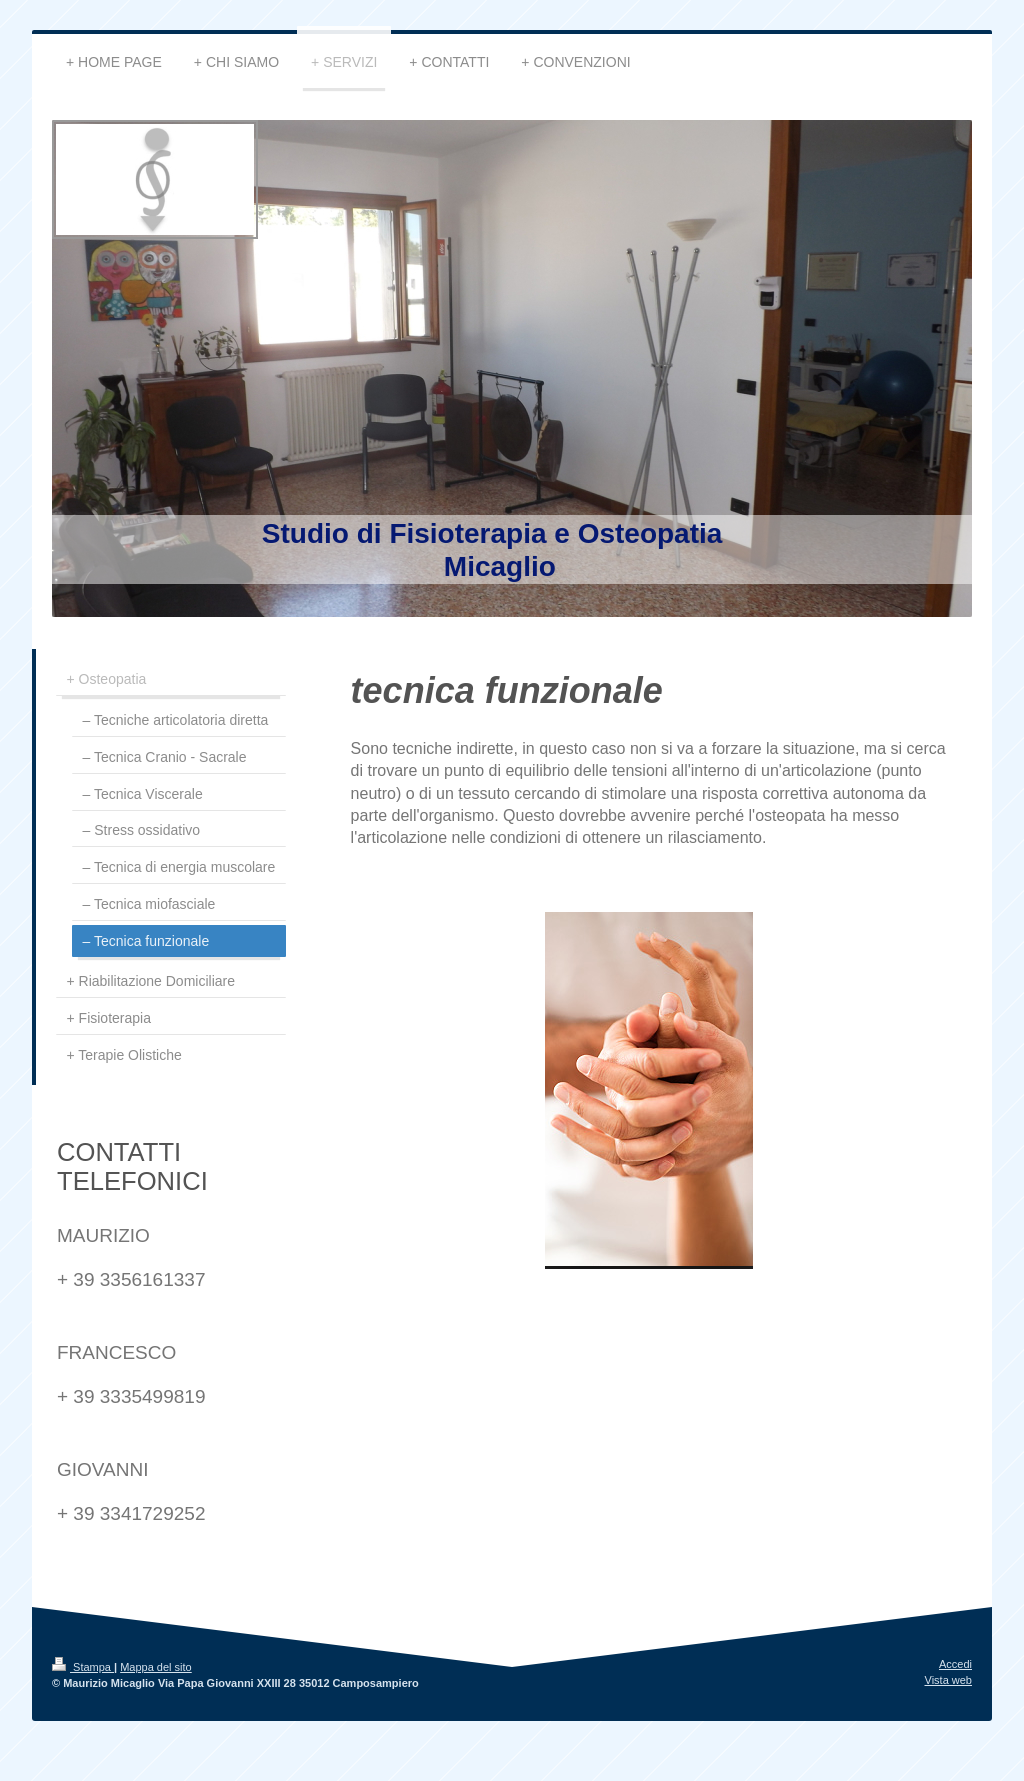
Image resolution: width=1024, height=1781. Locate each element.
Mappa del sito (156, 1667)
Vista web (949, 1680)
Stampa (83, 1667)
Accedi (955, 1664)
